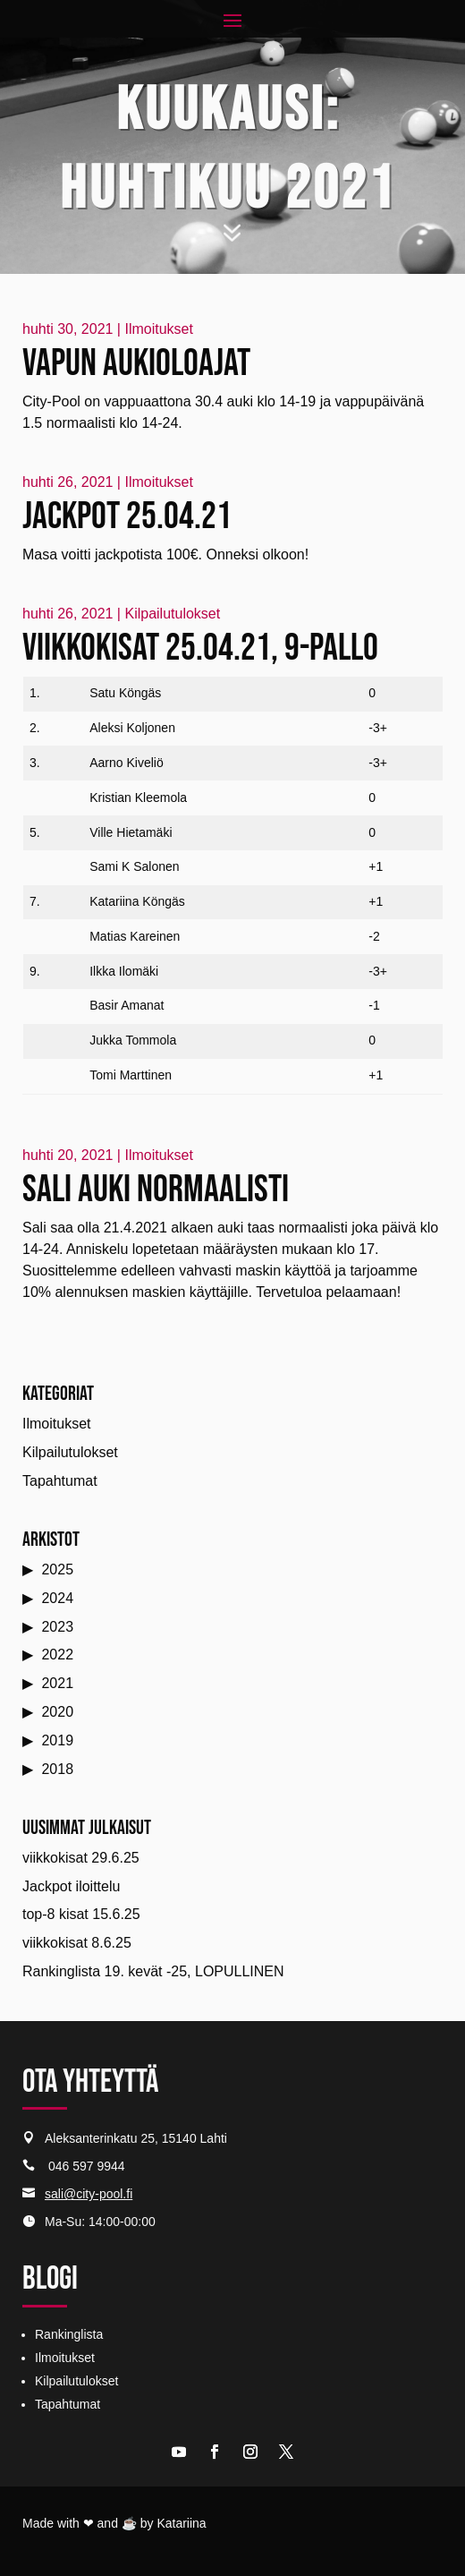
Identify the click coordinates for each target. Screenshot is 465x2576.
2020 (57, 1711)
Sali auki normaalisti (155, 1190)
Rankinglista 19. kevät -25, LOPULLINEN (153, 1971)
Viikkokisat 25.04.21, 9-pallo (200, 648)
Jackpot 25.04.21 (127, 517)
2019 (57, 1740)
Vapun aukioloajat (136, 364)
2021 (57, 1683)
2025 (57, 1569)
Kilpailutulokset (172, 613)
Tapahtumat (59, 1480)
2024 (57, 1598)
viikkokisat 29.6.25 (81, 1857)
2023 (57, 1626)
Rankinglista (69, 2334)
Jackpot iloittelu (71, 1886)
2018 (57, 1769)
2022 (57, 1654)
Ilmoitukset (158, 329)
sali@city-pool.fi (88, 2194)
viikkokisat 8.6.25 (76, 1942)
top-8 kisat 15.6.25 (81, 1914)
